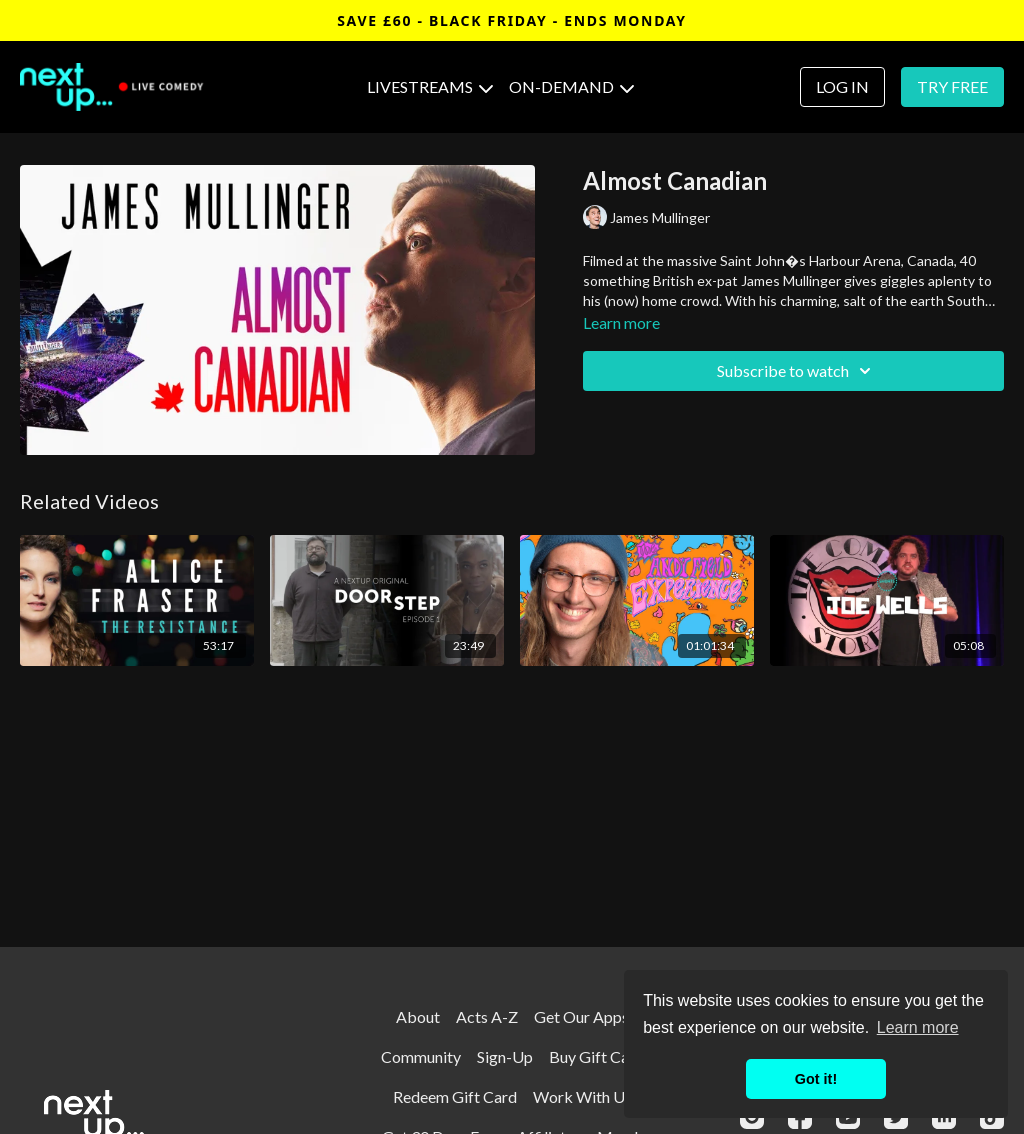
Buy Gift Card (596, 1056)
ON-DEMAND (571, 86)
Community (421, 1056)
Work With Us (582, 1096)
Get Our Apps (581, 1016)
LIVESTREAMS (430, 86)
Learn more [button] (918, 1027)
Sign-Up (505, 1056)
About (418, 1016)
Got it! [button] (816, 1079)
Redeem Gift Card (455, 1096)
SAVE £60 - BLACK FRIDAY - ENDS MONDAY (512, 20)
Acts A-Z (487, 1016)
